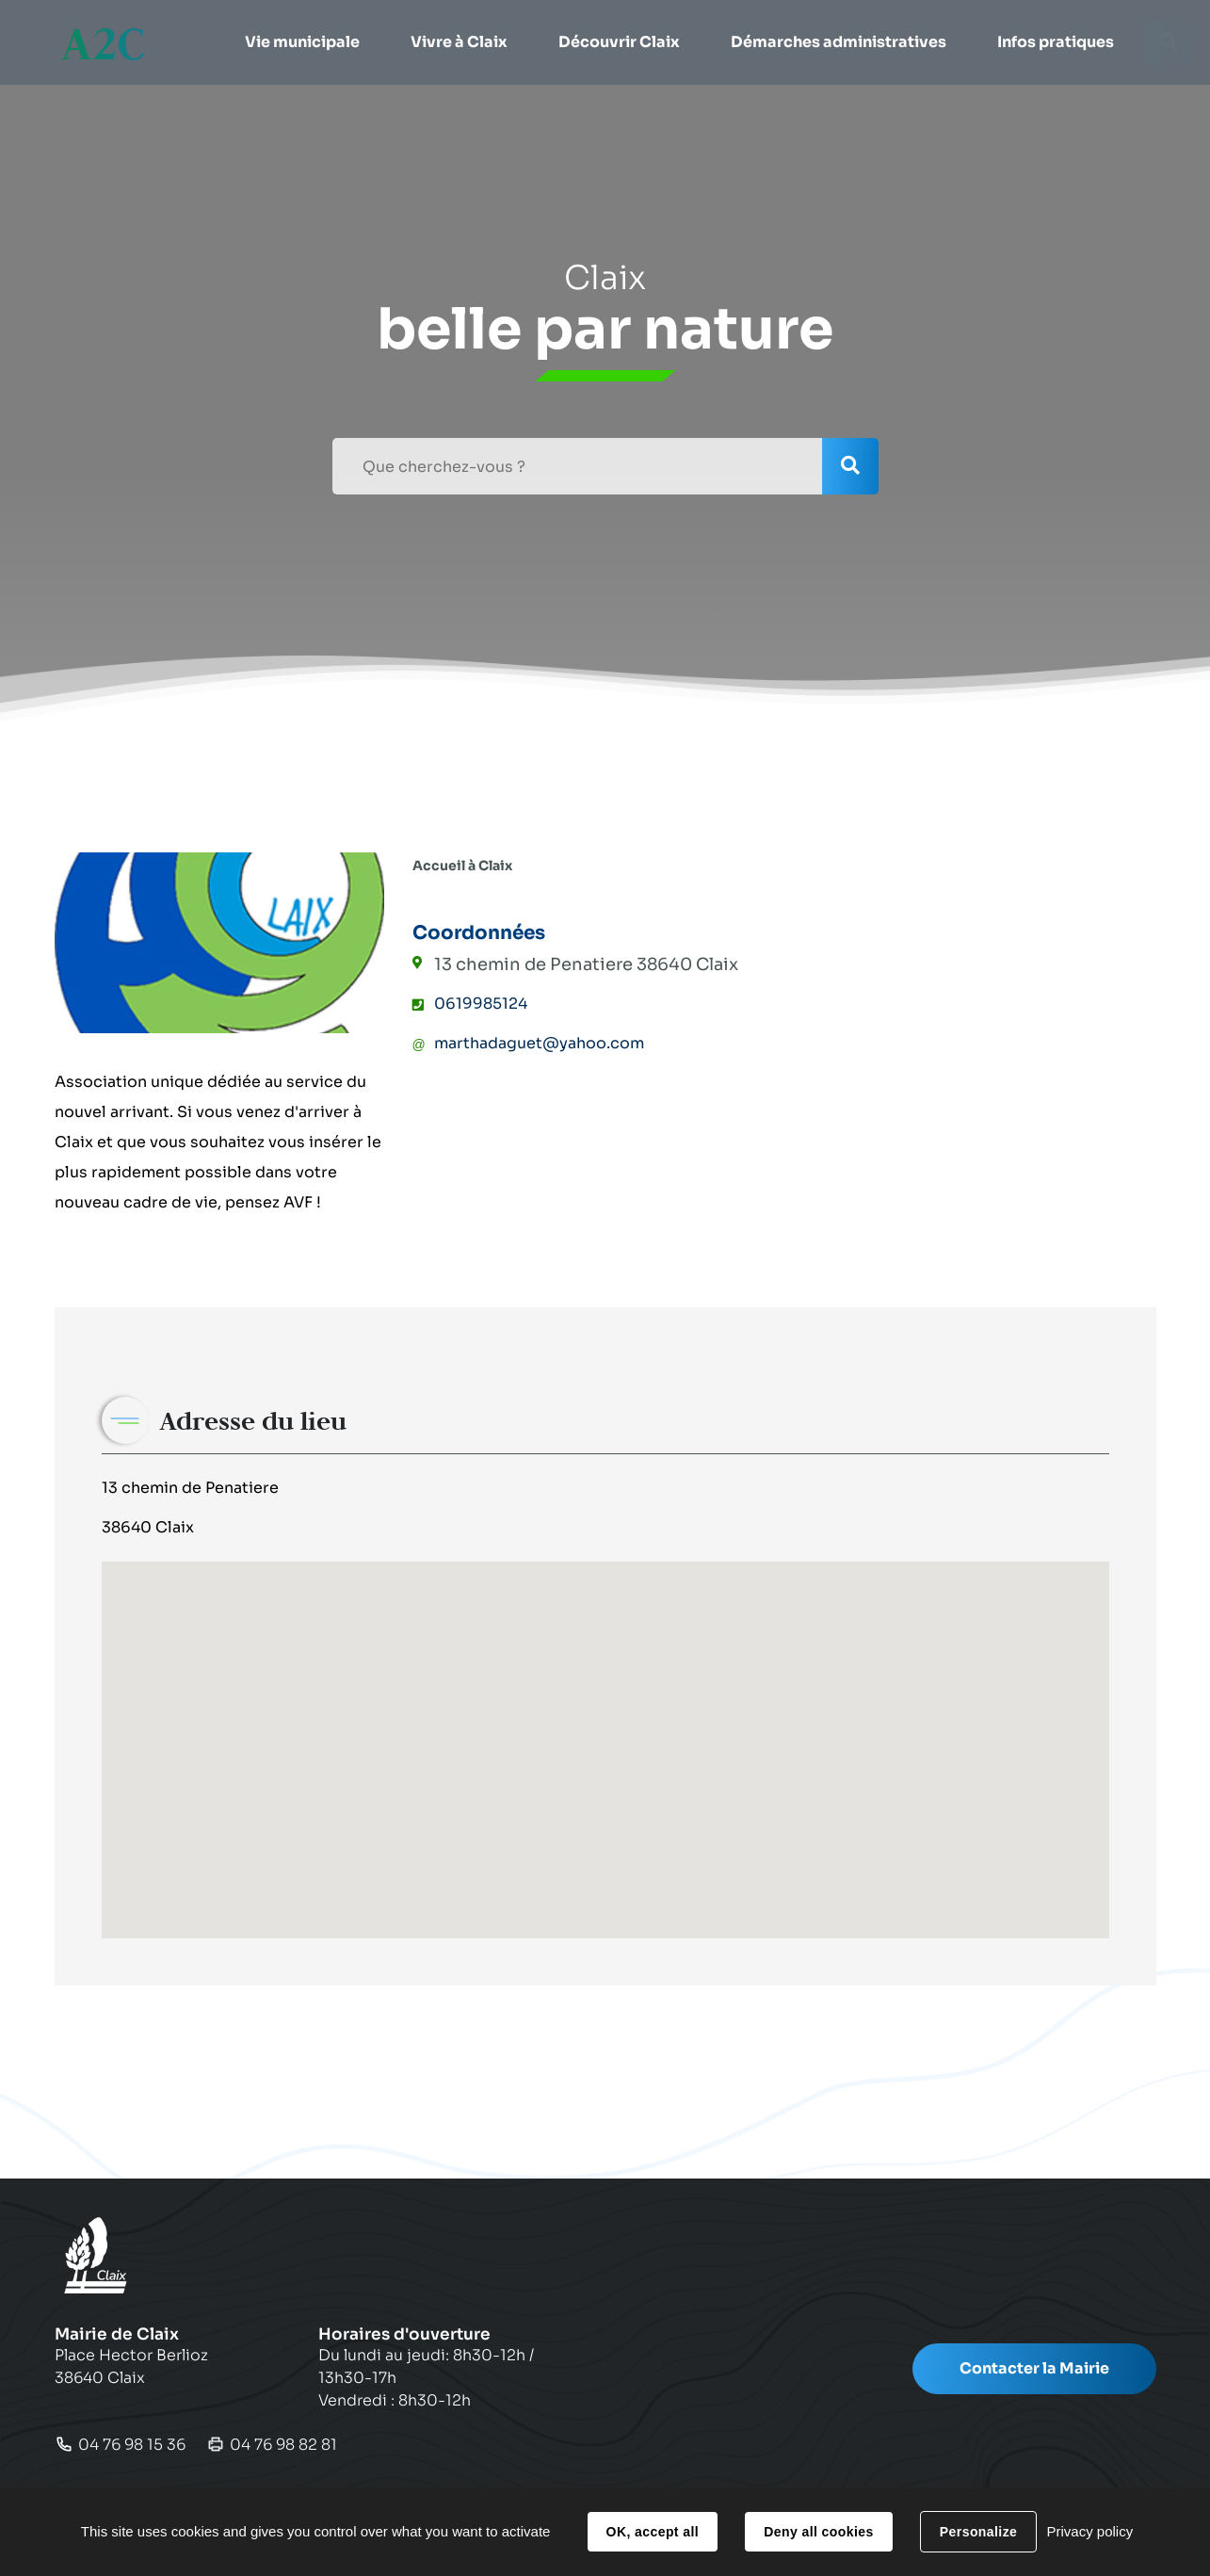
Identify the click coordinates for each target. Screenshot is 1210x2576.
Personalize (978, 2531)
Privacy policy (1089, 2531)
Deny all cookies (818, 2531)
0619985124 (480, 1003)
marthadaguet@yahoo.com (539, 1043)
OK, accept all (652, 2531)
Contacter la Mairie (1034, 2368)
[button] (301, 42)
